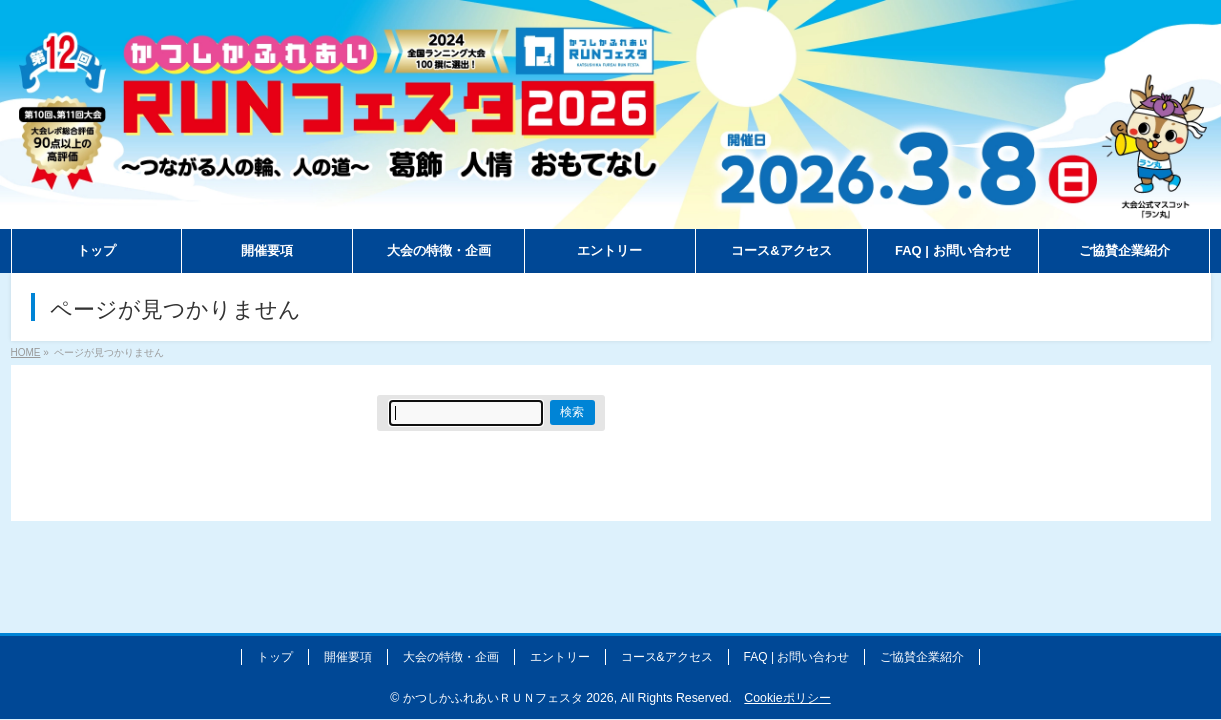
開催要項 (348, 657)
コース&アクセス (667, 657)
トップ (275, 657)
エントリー (560, 657)
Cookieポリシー (787, 698)
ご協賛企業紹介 (922, 657)
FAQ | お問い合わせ (797, 657)
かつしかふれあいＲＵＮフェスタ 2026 (508, 698)
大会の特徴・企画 (451, 657)
